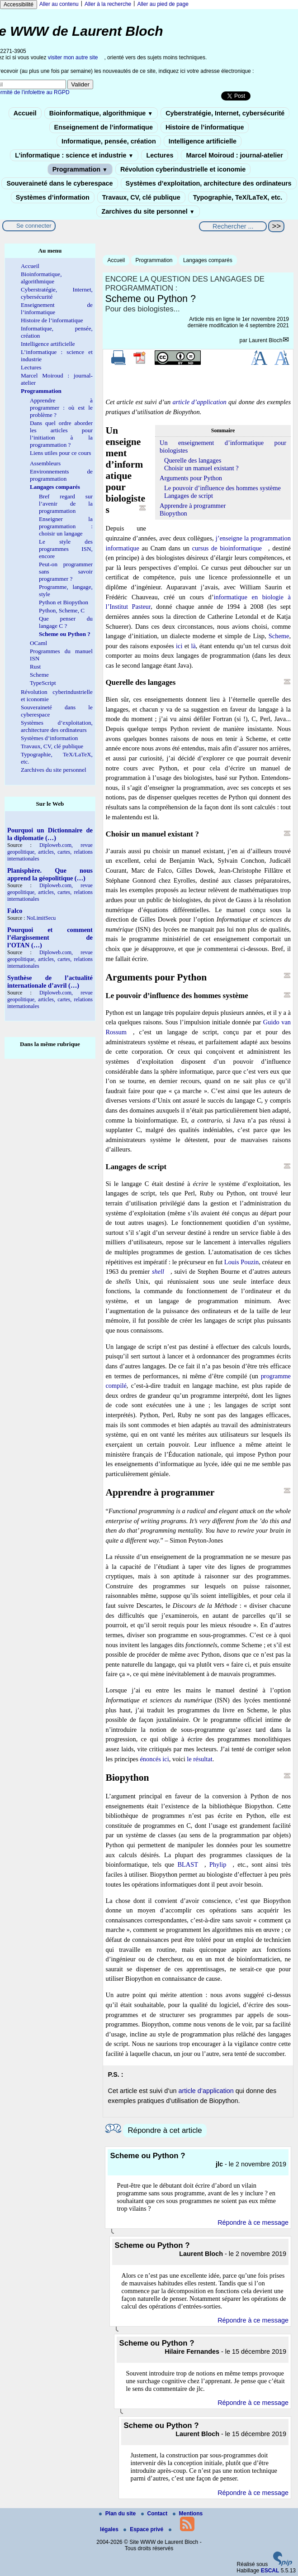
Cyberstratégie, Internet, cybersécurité (225, 113)
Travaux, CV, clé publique (141, 197)
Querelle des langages (192, 460)
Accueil (25, 113)
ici (179, 646)
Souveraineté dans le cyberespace (59, 183)
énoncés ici (154, 1759)
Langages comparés (207, 260)
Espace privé (144, 2529)
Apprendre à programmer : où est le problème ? (61, 407)
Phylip (218, 1864)
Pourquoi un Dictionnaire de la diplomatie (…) (50, 834)
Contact (155, 2513)
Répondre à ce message (253, 2222)
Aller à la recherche (108, 4)
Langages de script (188, 495)
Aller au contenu (59, 4)
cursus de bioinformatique (227, 548)
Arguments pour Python (191, 478)
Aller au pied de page (162, 4)
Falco (15, 910)
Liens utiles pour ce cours (60, 452)
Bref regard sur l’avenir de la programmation (66, 503)
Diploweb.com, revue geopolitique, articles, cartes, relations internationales (50, 852)
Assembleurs (45, 463)
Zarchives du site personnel (147, 211)
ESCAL (270, 2570)
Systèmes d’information (53, 197)
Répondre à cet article (165, 2130)
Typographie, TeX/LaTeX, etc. (238, 197)
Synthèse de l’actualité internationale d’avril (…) (50, 981)
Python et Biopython (63, 602)
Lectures (159, 155)
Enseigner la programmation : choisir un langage (66, 526)
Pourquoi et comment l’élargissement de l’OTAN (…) (50, 937)
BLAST (187, 1864)
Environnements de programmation (61, 475)
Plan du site (118, 2513)
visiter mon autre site (73, 57)
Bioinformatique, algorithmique (101, 113)
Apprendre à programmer (193, 505)
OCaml (38, 643)
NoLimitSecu (41, 918)
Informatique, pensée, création (108, 141)
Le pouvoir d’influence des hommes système (222, 488)
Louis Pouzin (241, 1262)
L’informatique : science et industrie (74, 155)
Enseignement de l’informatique (103, 127)
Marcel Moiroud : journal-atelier (234, 155)
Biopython (173, 513)
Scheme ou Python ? (64, 634)
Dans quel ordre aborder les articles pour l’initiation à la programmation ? (61, 434)
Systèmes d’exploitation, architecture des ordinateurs (209, 183)
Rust (35, 666)
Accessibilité (18, 4)
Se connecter (34, 225)
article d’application (200, 402)
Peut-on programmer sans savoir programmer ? (66, 571)
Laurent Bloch (265, 340)
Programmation (80, 169)
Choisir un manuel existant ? (201, 468)
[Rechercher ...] (233, 226)
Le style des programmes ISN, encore (66, 548)
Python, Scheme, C (62, 610)
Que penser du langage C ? (66, 622)
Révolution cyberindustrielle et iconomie (183, 169)
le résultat (199, 1759)
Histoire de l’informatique (205, 127)
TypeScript (43, 682)
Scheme (279, 636)
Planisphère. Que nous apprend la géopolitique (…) (50, 874)
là (193, 646)
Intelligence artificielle (203, 141)
